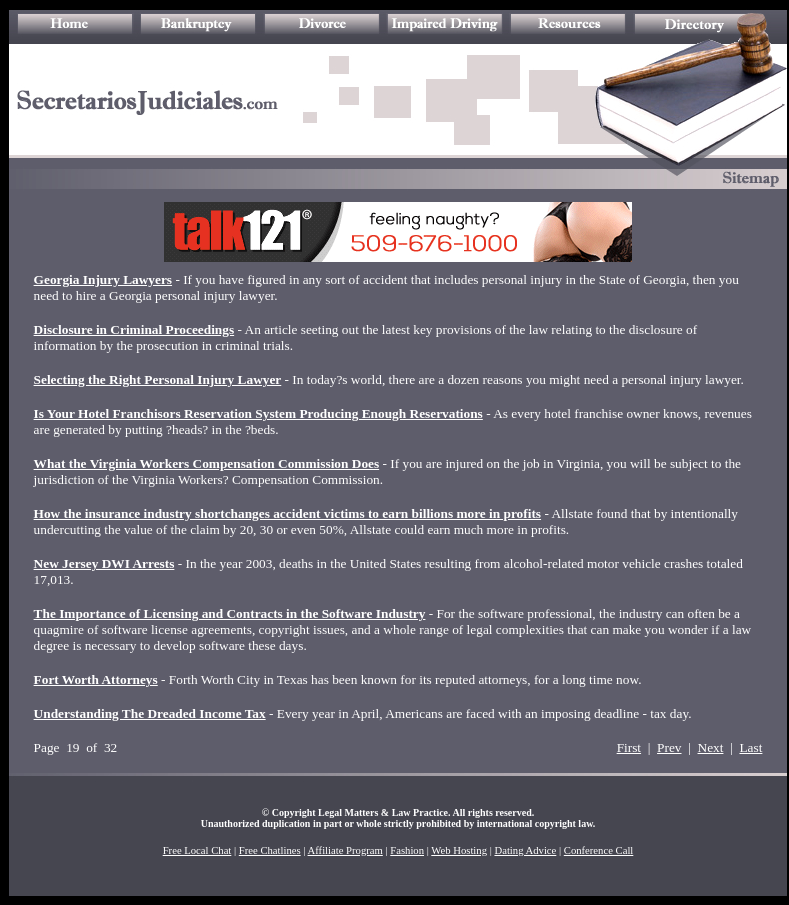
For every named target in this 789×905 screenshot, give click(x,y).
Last (750, 747)
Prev (669, 747)
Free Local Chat (197, 850)
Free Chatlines (270, 850)
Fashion (407, 850)
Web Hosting (459, 850)
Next (711, 747)
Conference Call (599, 850)
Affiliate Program (345, 850)
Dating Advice (525, 850)
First (629, 747)
